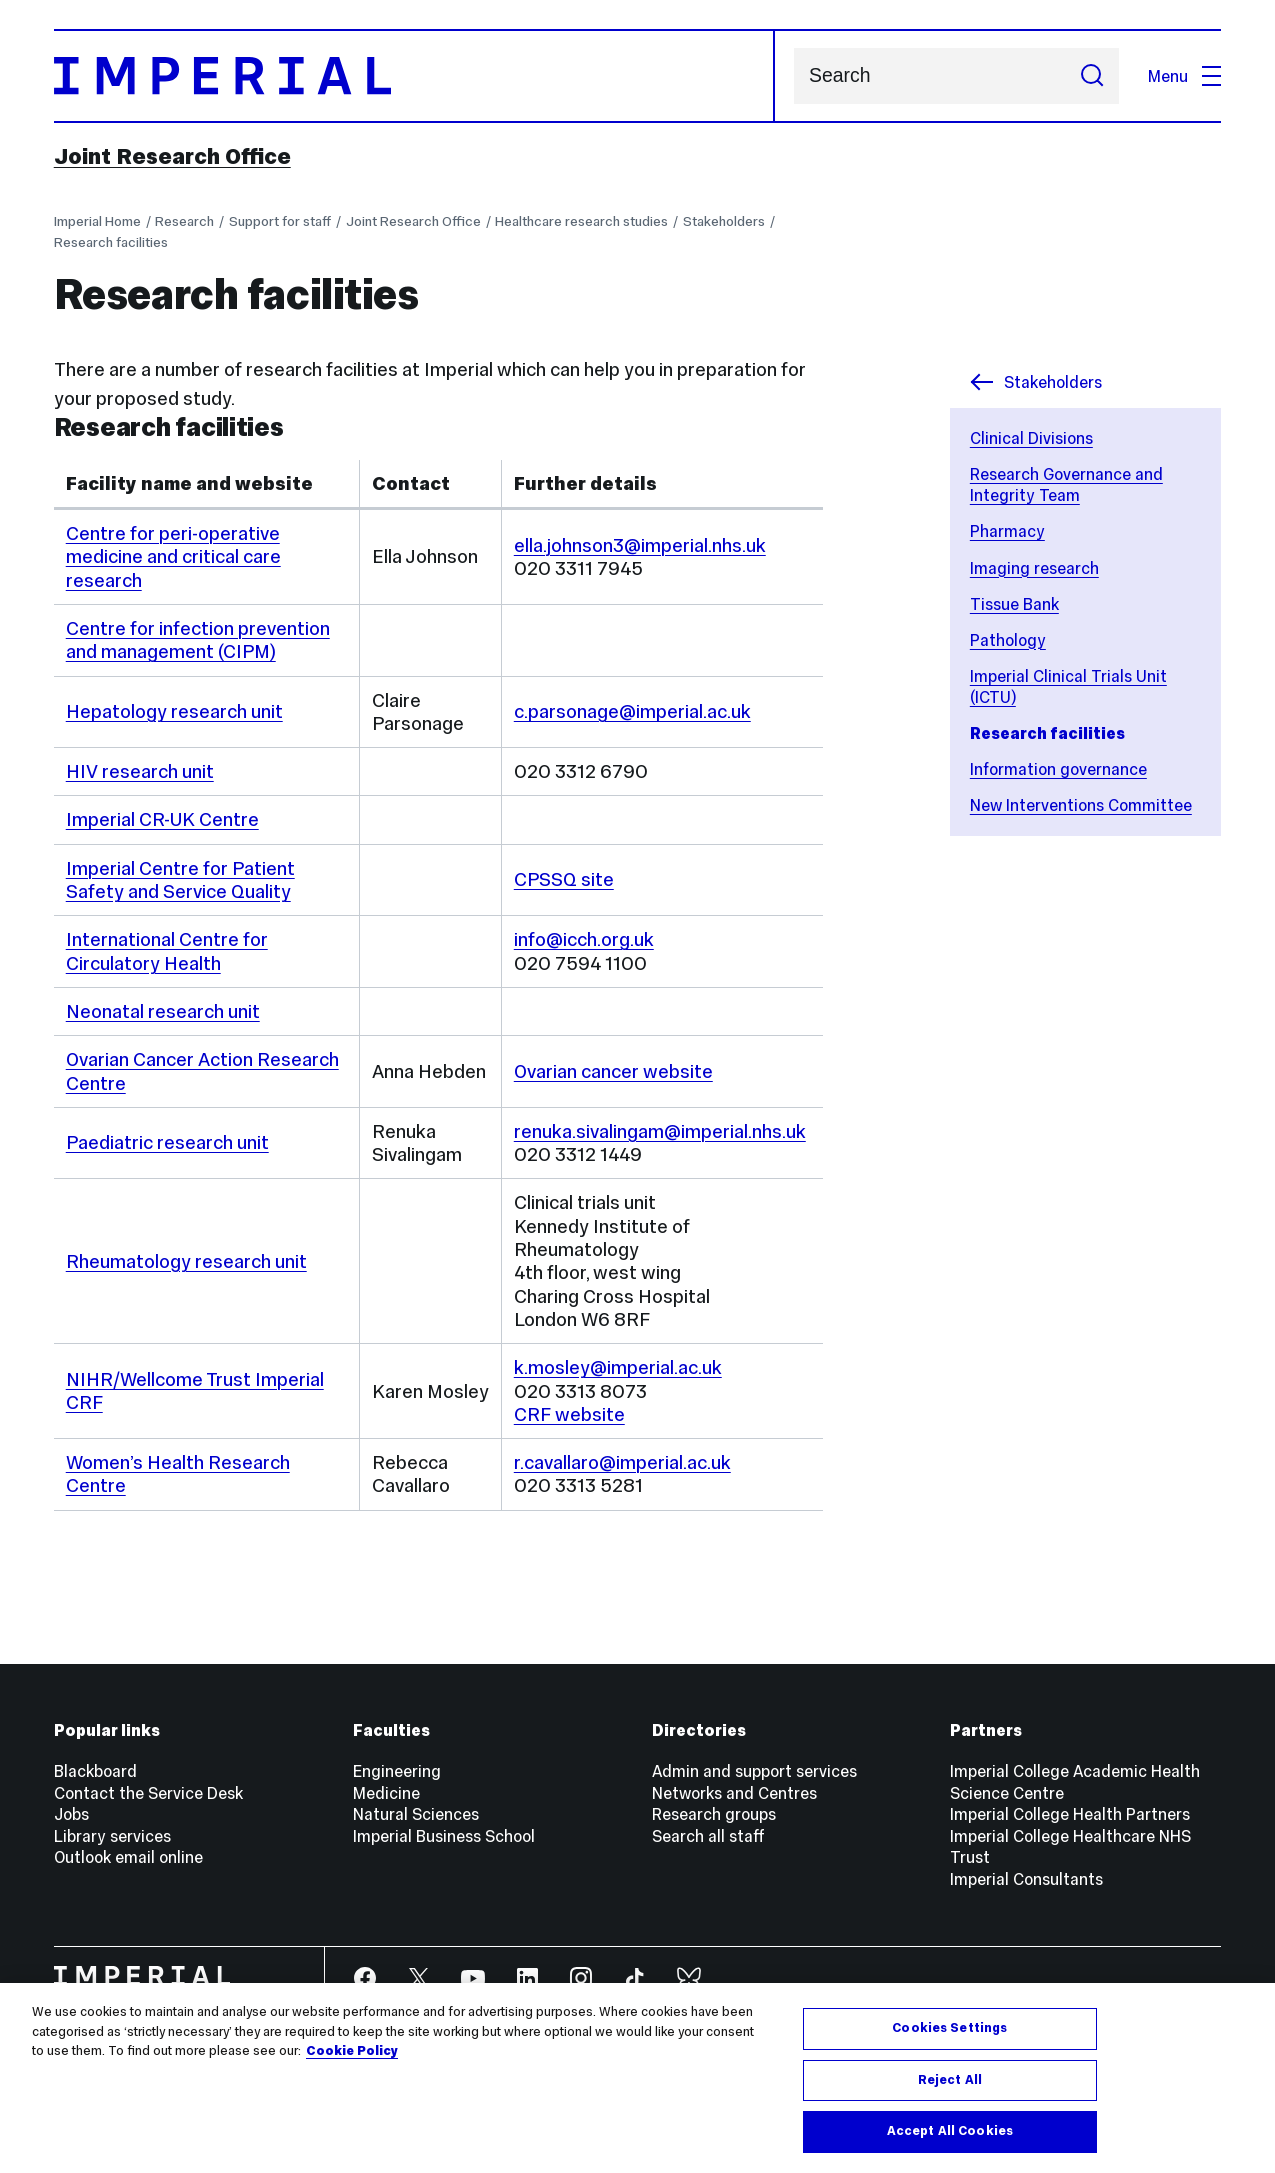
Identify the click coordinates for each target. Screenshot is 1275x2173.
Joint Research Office (172, 156)
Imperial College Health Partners (1070, 1814)
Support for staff (280, 221)
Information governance (1058, 769)
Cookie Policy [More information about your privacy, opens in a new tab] (352, 2051)
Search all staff (708, 1836)
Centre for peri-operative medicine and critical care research (173, 557)
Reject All (950, 2080)
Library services (112, 1836)
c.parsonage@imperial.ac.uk (632, 711)
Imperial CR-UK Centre (162, 819)
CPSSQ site (564, 879)
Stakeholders (724, 221)
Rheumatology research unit (186, 1261)
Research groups (714, 1814)
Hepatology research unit (174, 711)
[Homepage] (414, 76)
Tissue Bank (1014, 604)
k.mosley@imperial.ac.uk (618, 1367)
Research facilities (111, 242)
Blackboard (95, 1771)
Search (793, 76)
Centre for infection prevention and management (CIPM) (198, 640)
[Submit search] (1092, 76)
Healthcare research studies (581, 221)
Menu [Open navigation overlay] (1184, 76)
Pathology (1008, 640)
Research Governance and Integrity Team (1066, 485)
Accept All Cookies (950, 2131)
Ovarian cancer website (613, 1071)
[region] (637, 2078)
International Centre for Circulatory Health (167, 951)
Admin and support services (754, 1771)
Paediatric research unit (167, 1142)
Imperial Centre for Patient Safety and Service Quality (180, 880)
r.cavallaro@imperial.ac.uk (622, 1462)
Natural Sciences (416, 1814)
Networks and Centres (734, 1793)
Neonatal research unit (163, 1011)
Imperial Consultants (1026, 1879)
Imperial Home (97, 221)
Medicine (386, 1793)
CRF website (569, 1414)
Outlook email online (128, 1857)
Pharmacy (1007, 531)
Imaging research (1034, 568)
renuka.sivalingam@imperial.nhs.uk (660, 1131)
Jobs (71, 1814)
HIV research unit (140, 771)
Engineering (397, 1771)
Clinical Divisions (1031, 438)
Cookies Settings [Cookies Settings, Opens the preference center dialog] (949, 2028)
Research (184, 221)
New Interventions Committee (1081, 805)
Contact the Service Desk (148, 1793)
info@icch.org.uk (584, 939)
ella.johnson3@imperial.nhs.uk (640, 545)
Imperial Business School (444, 1836)
